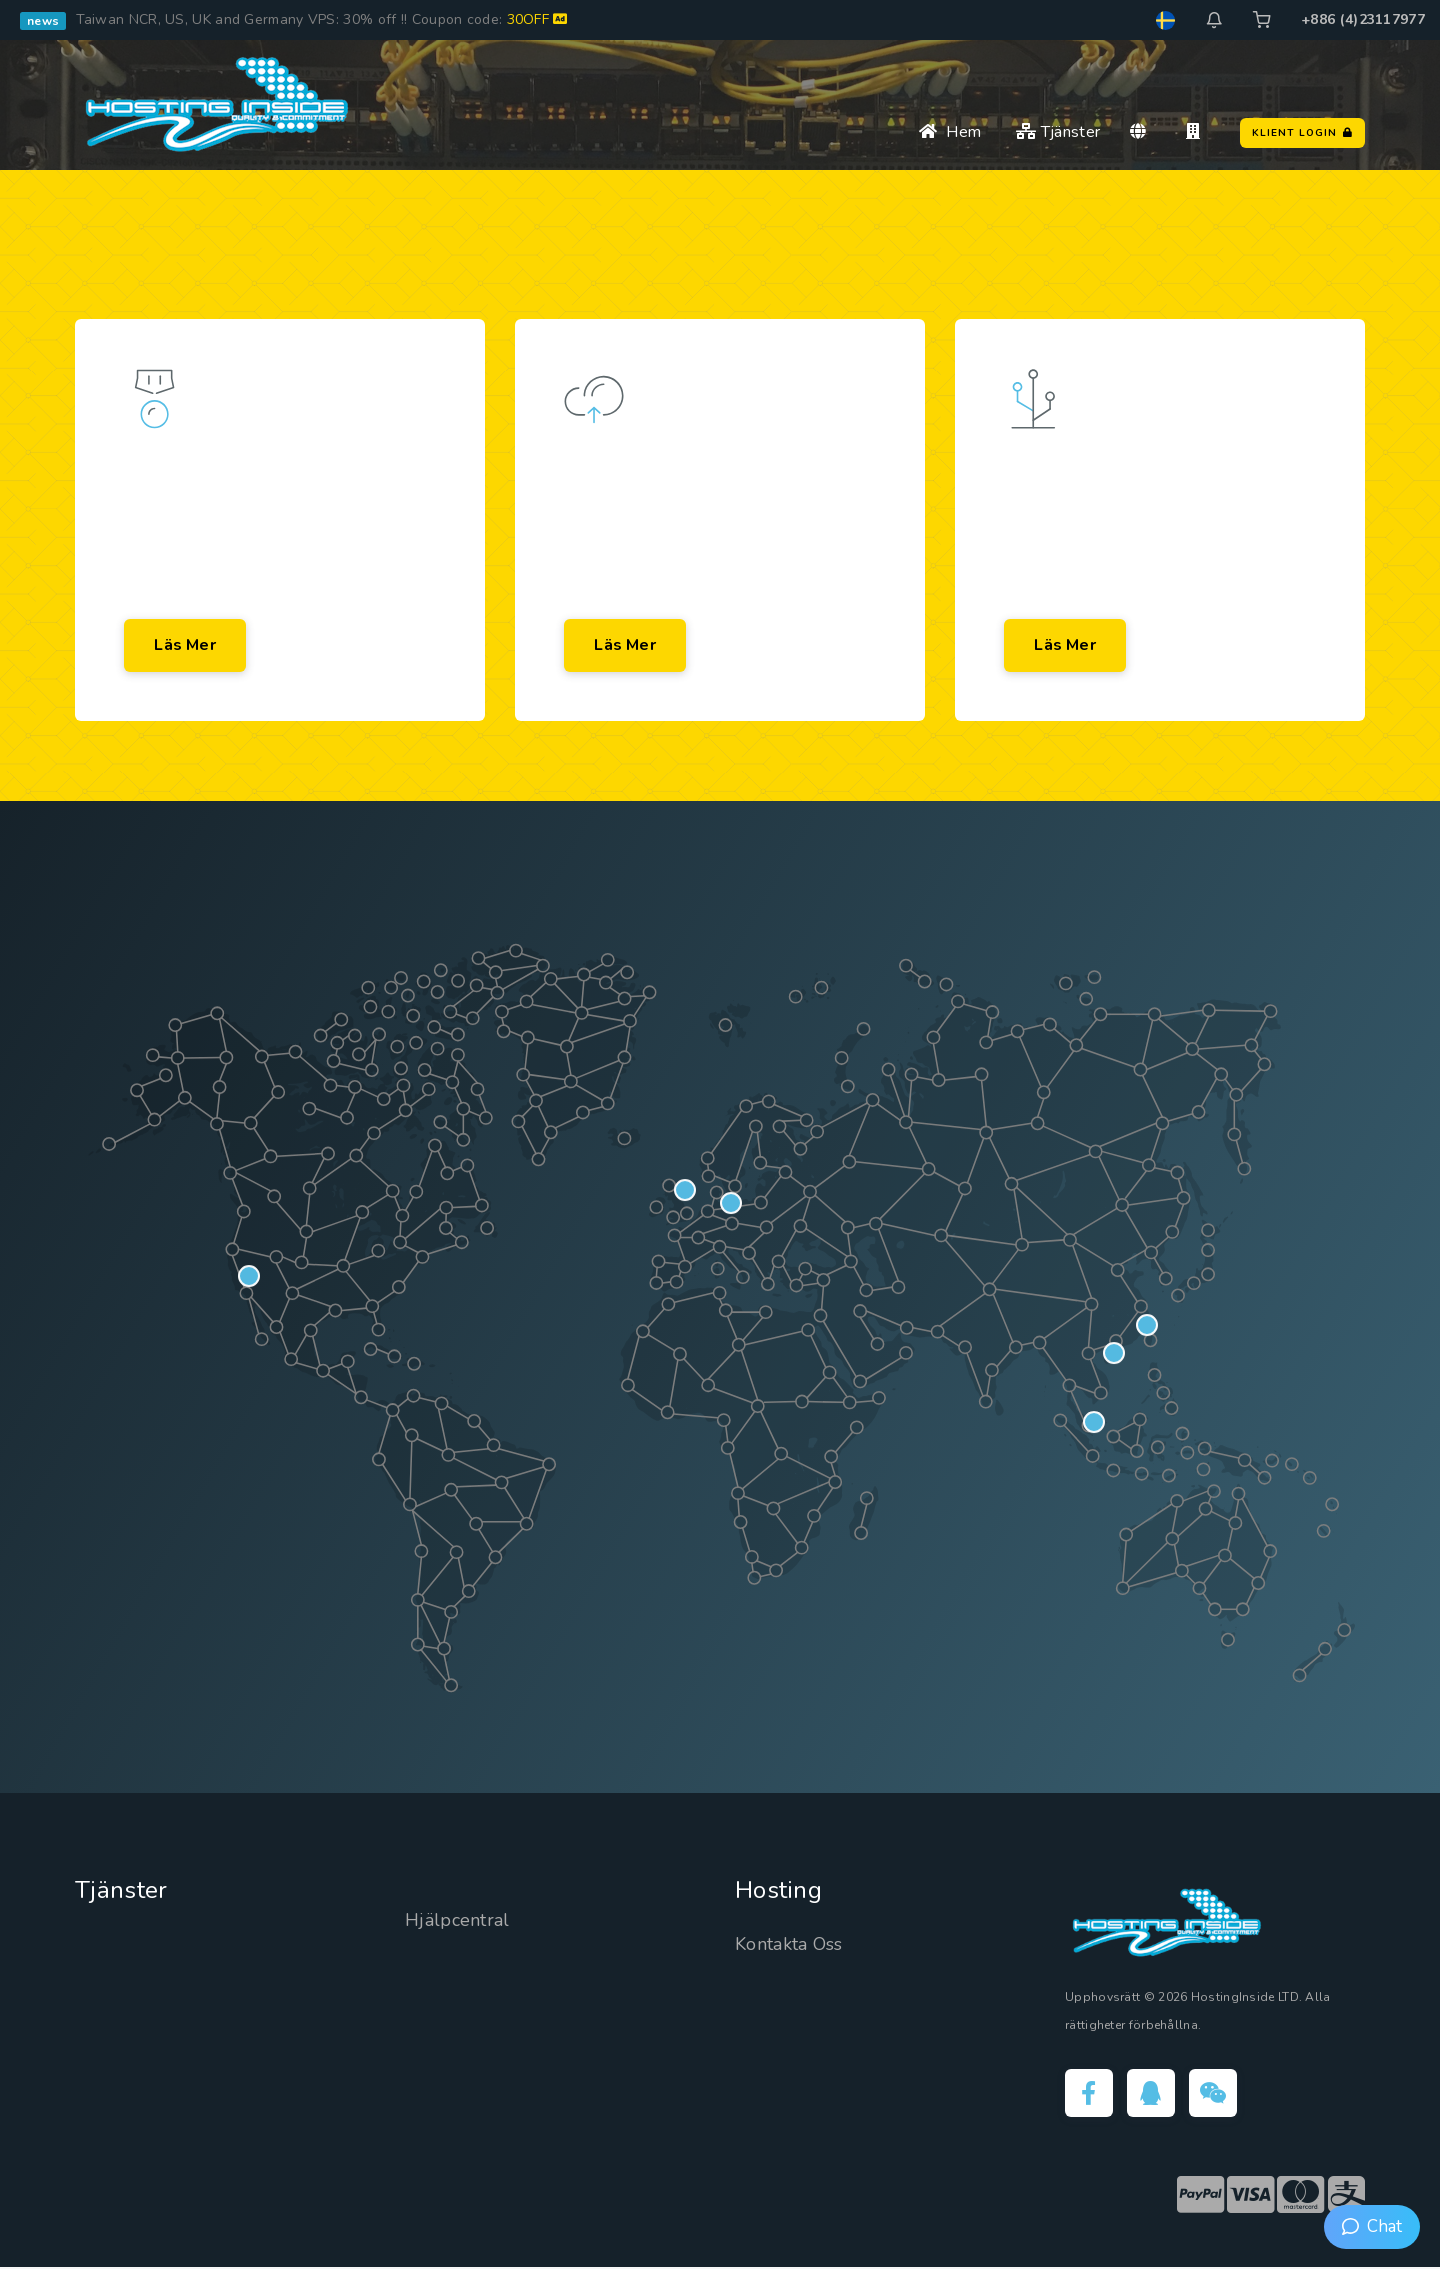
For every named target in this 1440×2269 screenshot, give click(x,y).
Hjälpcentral (457, 1922)
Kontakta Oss (789, 1946)
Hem (950, 132)
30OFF (537, 19)
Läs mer (185, 646)
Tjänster (1058, 132)
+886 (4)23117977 (1363, 19)
